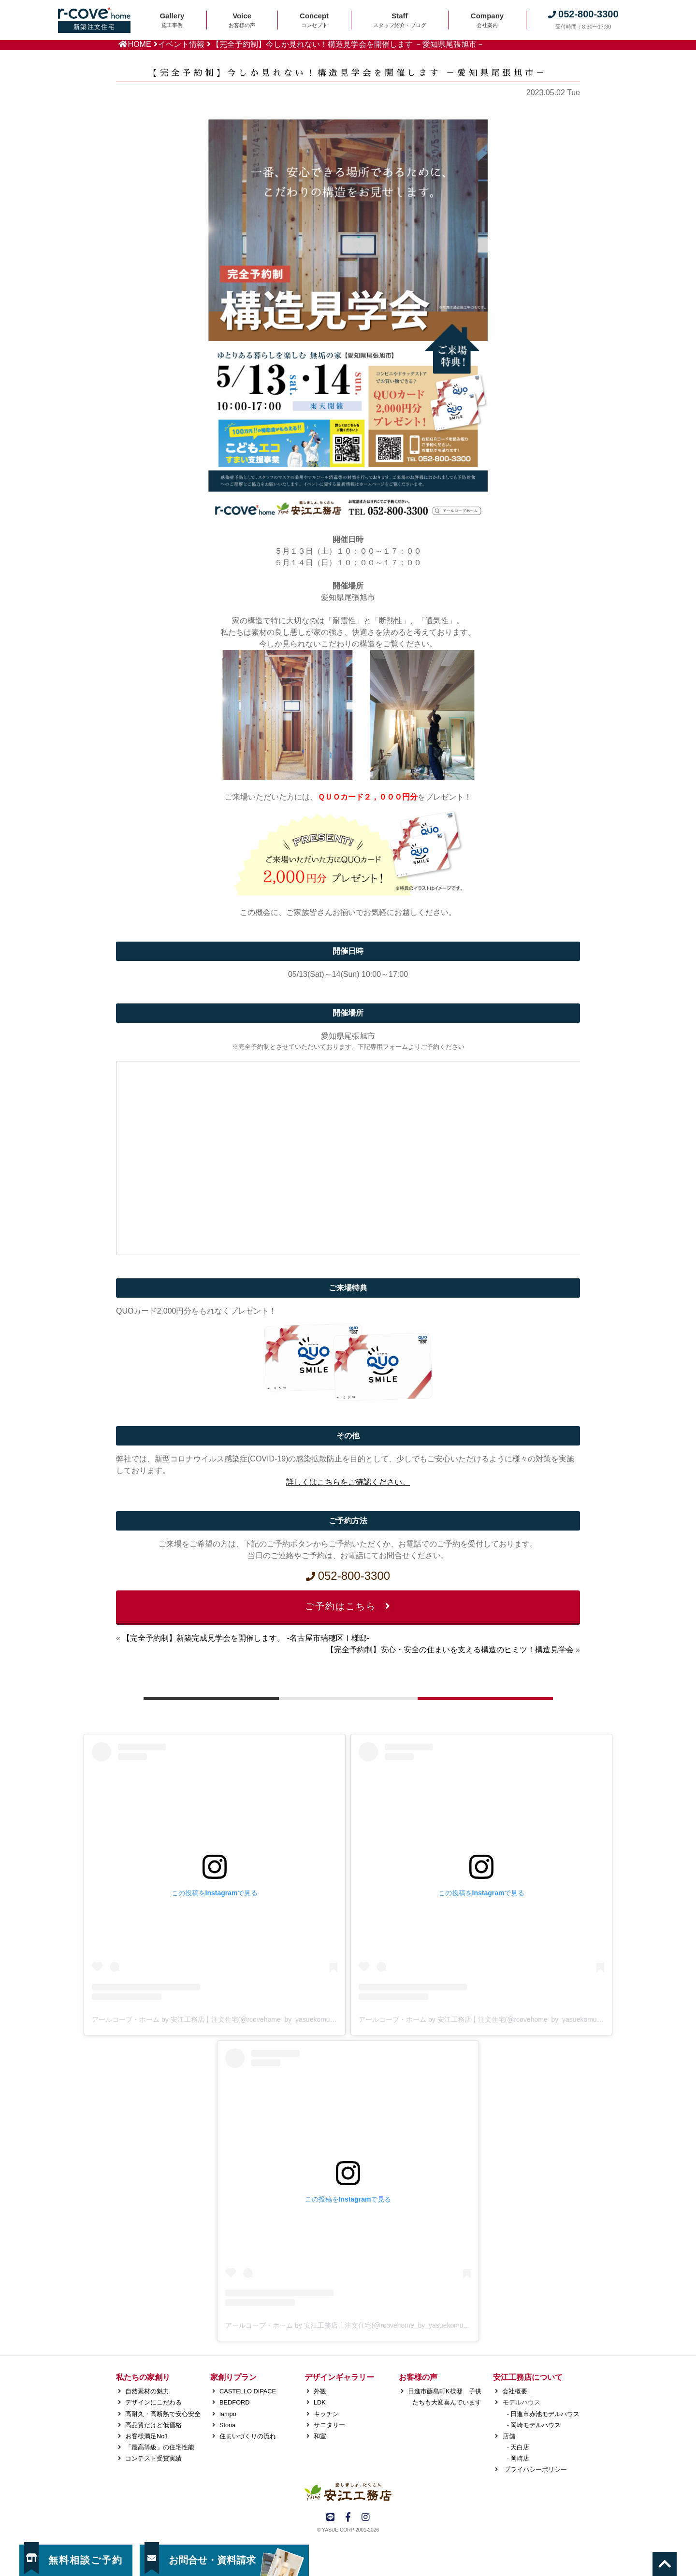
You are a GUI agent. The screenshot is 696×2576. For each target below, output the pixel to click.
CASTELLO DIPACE (247, 2391)
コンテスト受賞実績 (153, 2458)
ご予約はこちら (348, 1606)
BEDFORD (234, 2402)
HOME (139, 44)
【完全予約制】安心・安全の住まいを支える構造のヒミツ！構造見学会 (450, 1650)
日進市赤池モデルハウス (545, 2414)
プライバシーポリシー (534, 2469)
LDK (320, 2402)
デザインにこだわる (153, 2402)
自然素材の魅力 (147, 2391)
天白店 (519, 2447)
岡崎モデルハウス (535, 2425)
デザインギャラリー (339, 2377)
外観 (320, 2391)
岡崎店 (519, 2458)
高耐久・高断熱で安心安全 (163, 2414)
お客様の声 (418, 2377)
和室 (320, 2436)
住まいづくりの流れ (247, 2436)
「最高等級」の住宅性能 (159, 2447)
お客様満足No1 (146, 2436)
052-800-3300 (348, 1575)
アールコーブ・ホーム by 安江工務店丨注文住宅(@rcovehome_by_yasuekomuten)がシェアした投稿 (244, 2019)
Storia (227, 2425)
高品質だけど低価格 (153, 2425)
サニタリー (329, 2425)
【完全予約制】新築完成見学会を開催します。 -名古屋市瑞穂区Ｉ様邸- (245, 1638)
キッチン (326, 2414)
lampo (227, 2414)
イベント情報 (181, 44)
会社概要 (514, 2391)
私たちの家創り (143, 2377)
